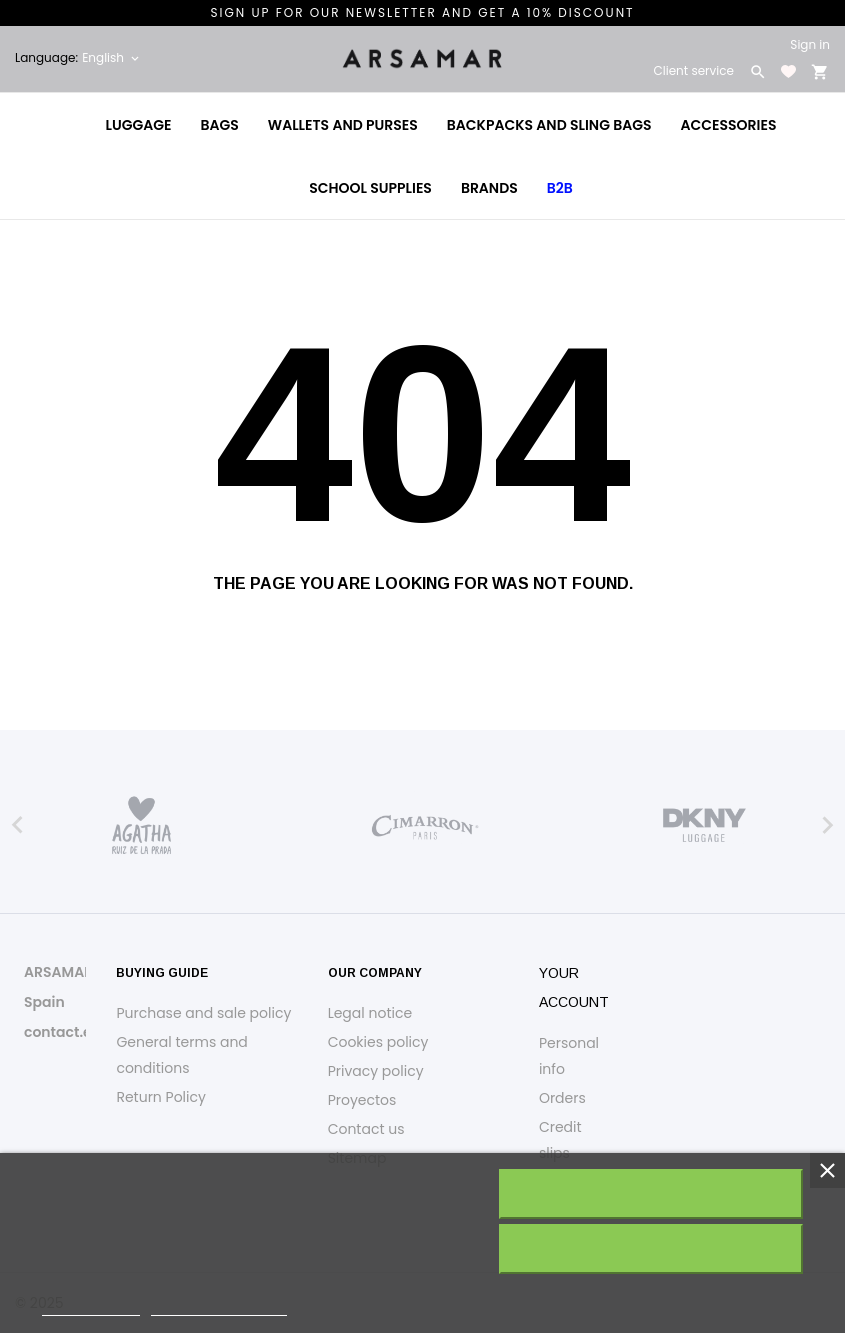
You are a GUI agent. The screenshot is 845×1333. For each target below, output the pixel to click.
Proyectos (362, 1100)
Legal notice (370, 1013)
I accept (650, 1194)
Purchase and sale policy (203, 1013)
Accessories (729, 125)
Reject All (650, 1249)
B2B (560, 188)
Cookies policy (378, 1042)
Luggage (139, 125)
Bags (220, 125)
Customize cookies (219, 1306)
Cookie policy (91, 1306)
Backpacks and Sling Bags (549, 125)
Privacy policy (376, 1071)
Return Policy (161, 1097)
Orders (562, 1098)
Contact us (366, 1129)
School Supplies (370, 188)
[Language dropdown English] (112, 58)
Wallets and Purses (343, 125)
